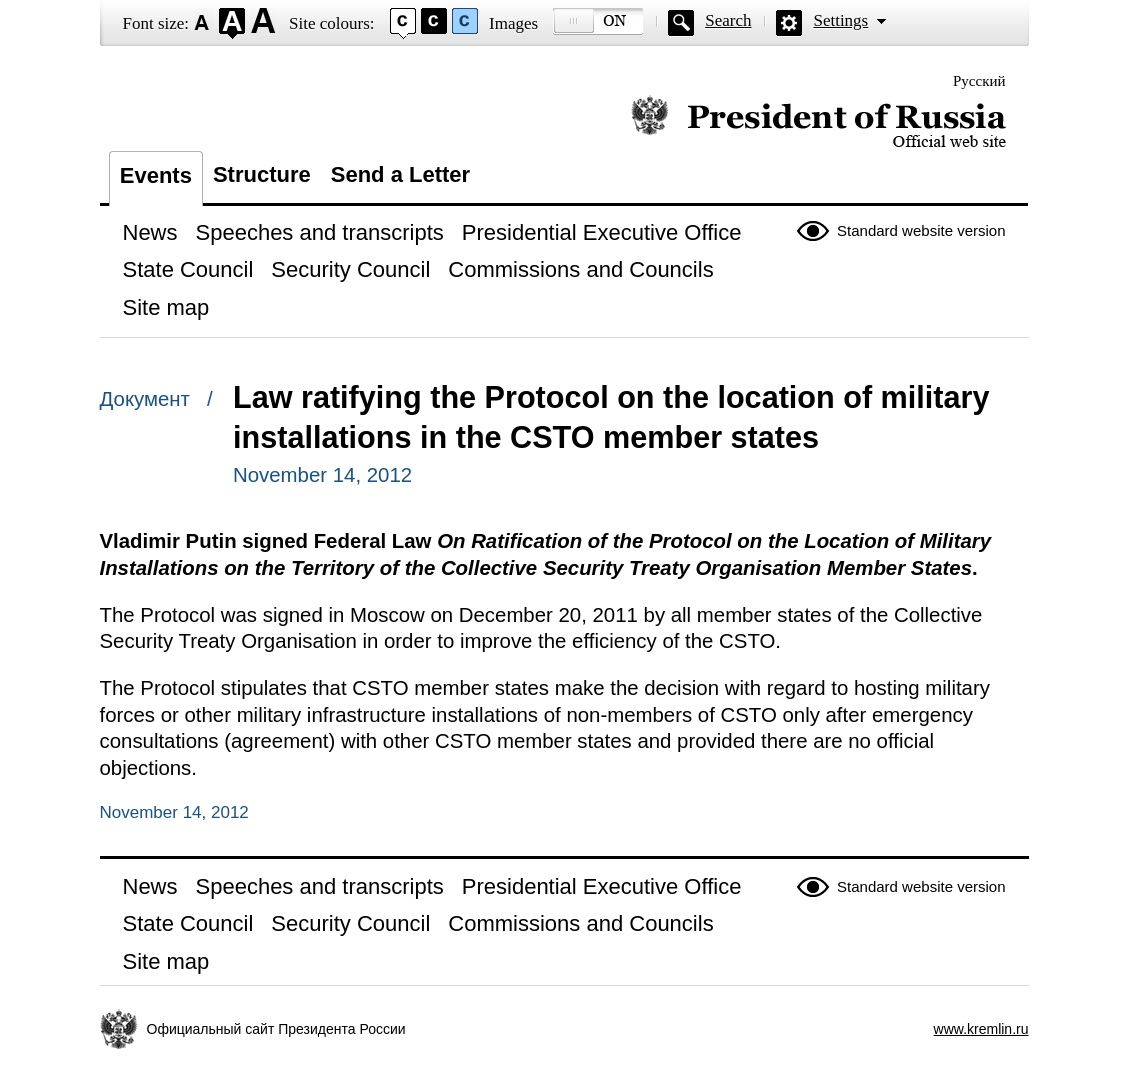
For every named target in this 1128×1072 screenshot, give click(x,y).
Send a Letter (400, 174)
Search (728, 20)
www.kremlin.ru (981, 1029)
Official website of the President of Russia (818, 122)
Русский (979, 81)
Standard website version (921, 230)
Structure (262, 174)
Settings (840, 20)
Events (156, 175)
